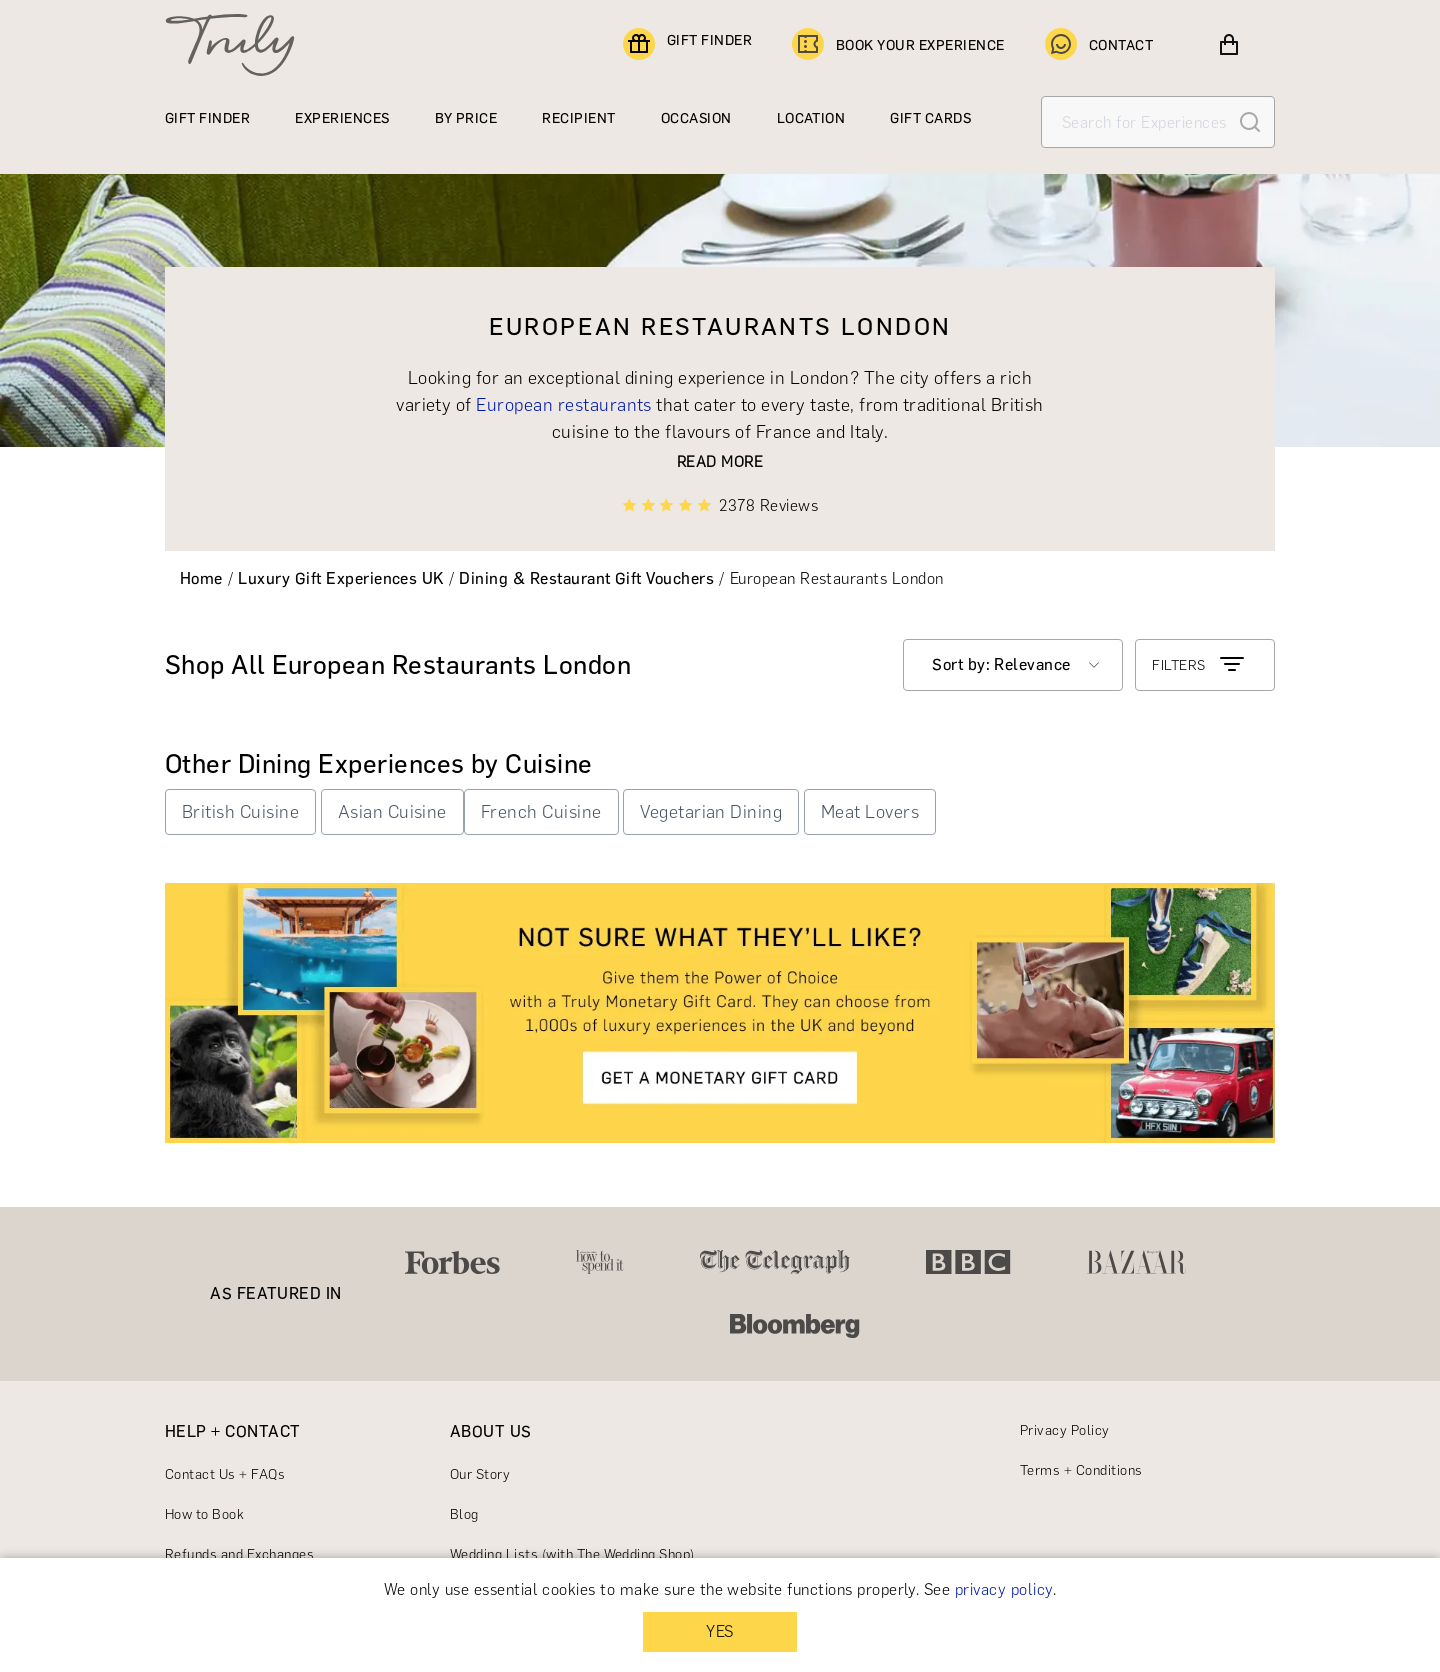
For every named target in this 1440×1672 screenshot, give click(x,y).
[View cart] (1229, 45)
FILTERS (1199, 665)
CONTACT (1099, 45)
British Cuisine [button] (240, 812)
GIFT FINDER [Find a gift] (687, 45)
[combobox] (1013, 665)
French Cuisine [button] (541, 812)
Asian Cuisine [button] (392, 812)
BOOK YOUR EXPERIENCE (898, 45)
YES (719, 1631)
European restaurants (564, 405)
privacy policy (1004, 1589)
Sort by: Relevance (1001, 664)
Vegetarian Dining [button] (711, 812)
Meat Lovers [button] (870, 812)
